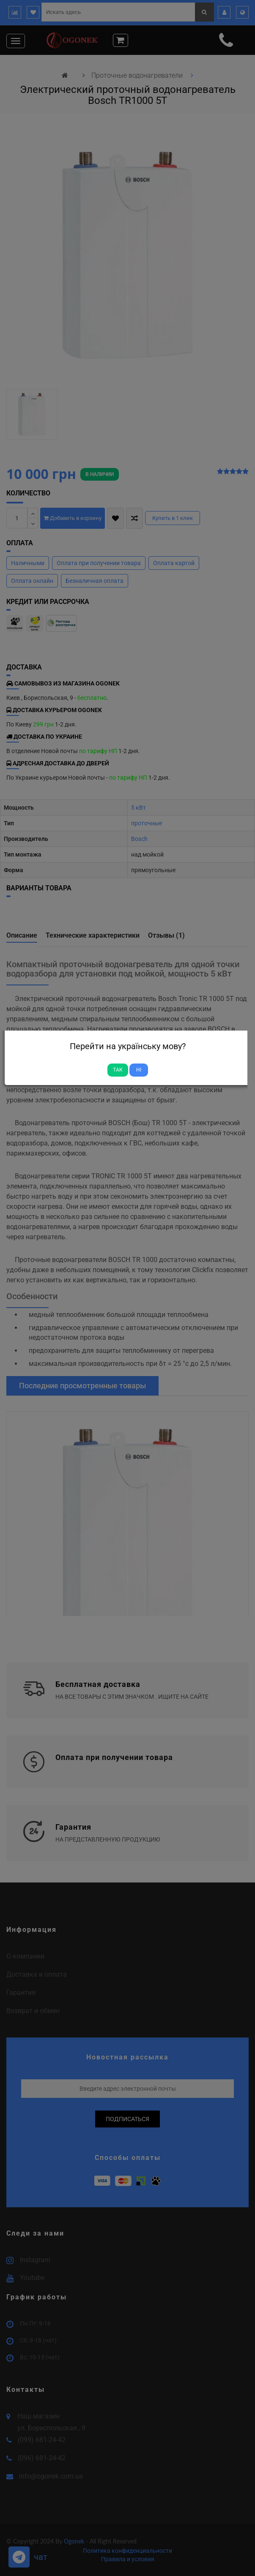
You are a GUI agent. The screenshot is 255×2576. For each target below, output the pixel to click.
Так (117, 1070)
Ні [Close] (138, 1070)
